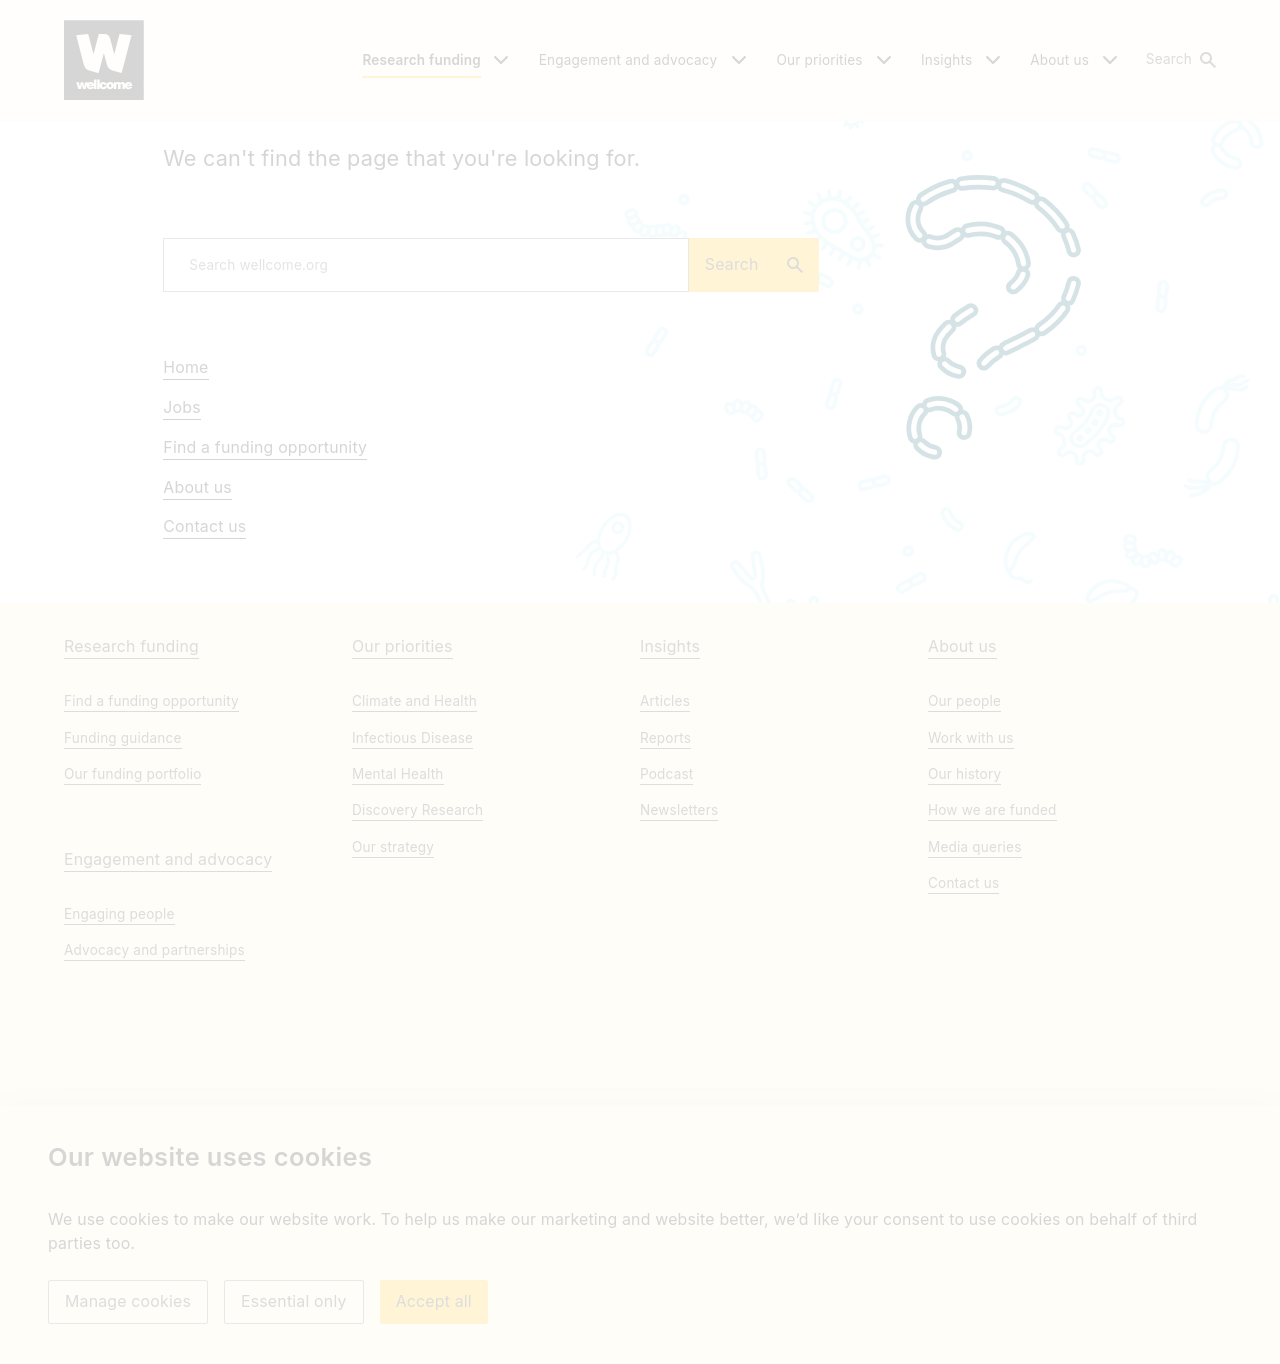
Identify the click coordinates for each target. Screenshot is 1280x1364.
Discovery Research (417, 962)
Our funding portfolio (132, 925)
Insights (670, 798)
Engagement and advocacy (168, 1011)
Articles (665, 853)
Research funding (131, 798)
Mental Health (398, 925)
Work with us (971, 889)
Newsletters (679, 962)
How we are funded (992, 962)
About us (197, 606)
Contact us (204, 646)
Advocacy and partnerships (154, 1102)
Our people (964, 853)
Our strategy (393, 998)
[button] (1180, 60)
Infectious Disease (412, 889)
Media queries (975, 998)
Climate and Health (414, 853)
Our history (964, 925)
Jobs (181, 527)
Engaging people (119, 1066)
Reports (665, 889)
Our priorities (402, 798)
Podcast (666, 925)
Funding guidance (123, 889)
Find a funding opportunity (265, 566)
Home (185, 487)
